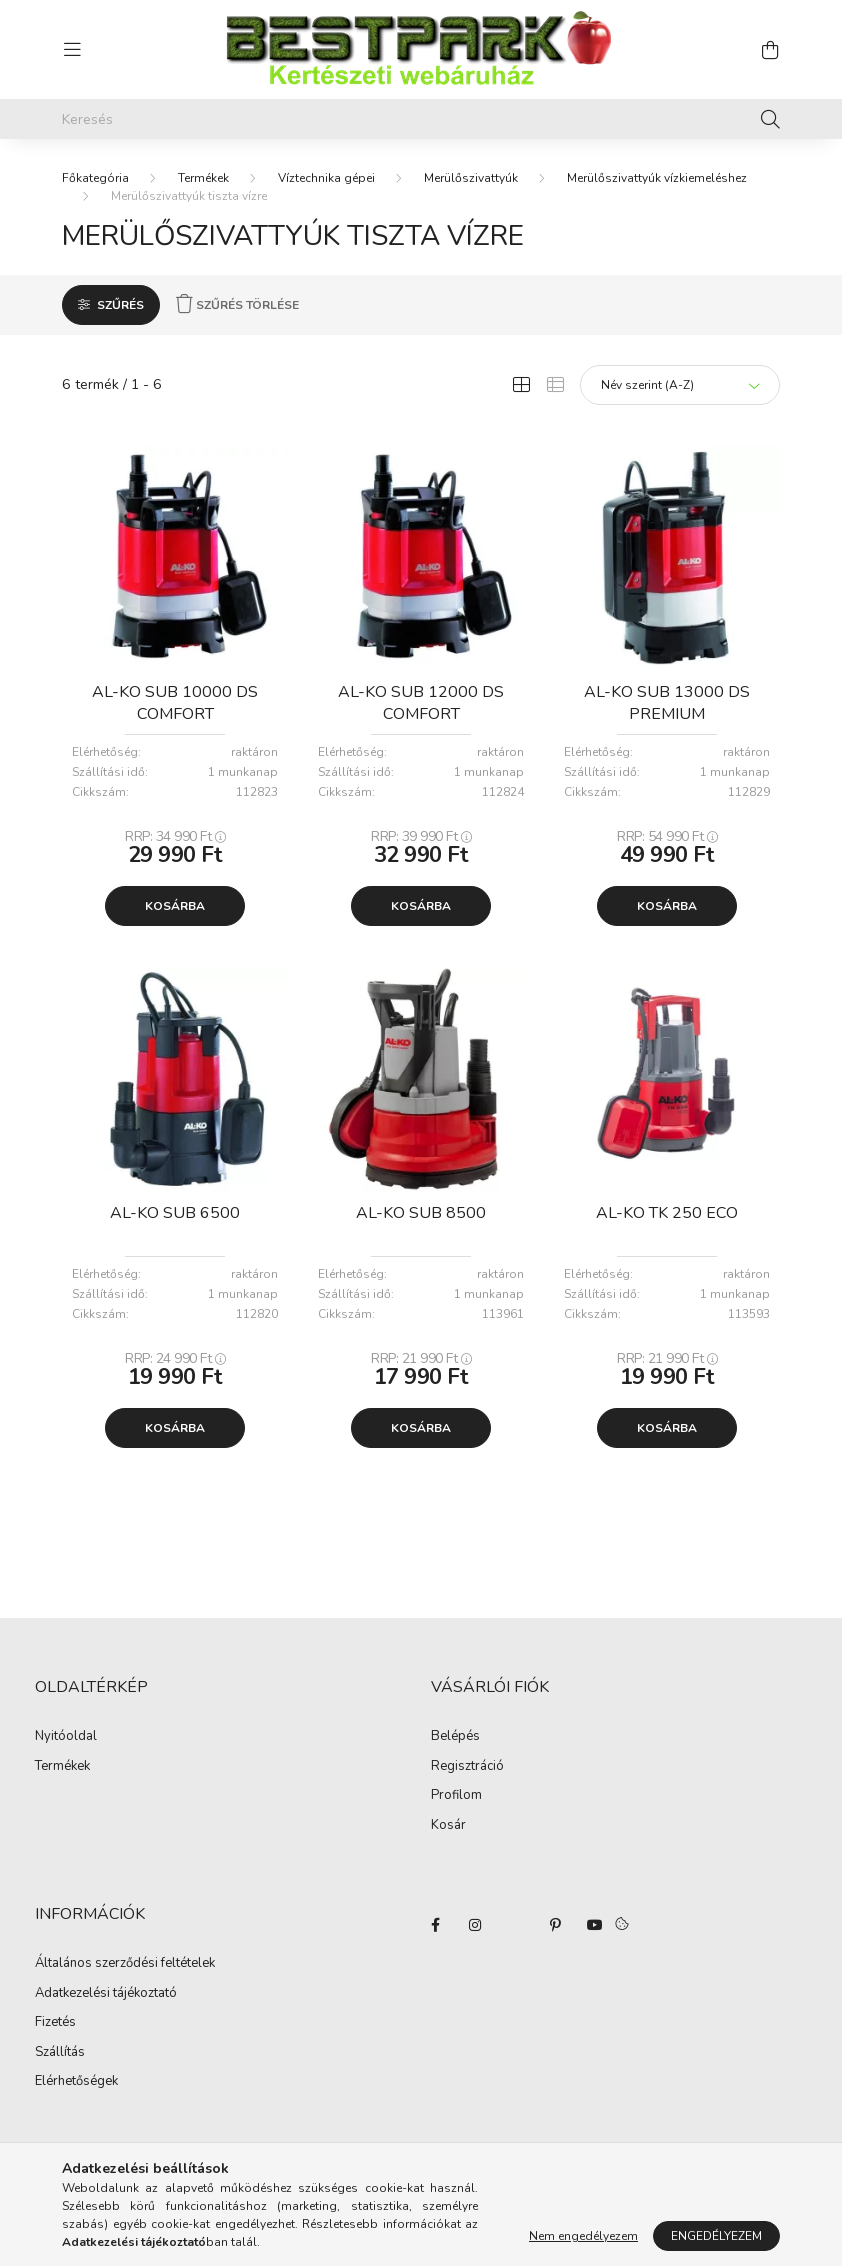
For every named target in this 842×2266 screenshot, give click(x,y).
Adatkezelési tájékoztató (106, 1994)
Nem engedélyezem (583, 2236)
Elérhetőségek (76, 2082)
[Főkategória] (95, 178)
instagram (475, 1925)
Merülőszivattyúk (471, 178)
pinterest (555, 1925)
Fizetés (55, 2023)
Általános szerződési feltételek (125, 1964)
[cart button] (770, 50)
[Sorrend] (680, 385)
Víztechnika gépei (326, 178)
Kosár (448, 1826)
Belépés (455, 1737)
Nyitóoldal (66, 1737)
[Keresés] (421, 119)
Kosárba (175, 906)
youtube (595, 1925)
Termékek (203, 178)
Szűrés (120, 305)
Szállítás (60, 2053)
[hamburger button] (72, 50)
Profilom (456, 1796)
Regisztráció (467, 1767)
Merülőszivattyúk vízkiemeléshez (657, 178)
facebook (435, 1925)
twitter (515, 1925)
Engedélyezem (716, 2236)
